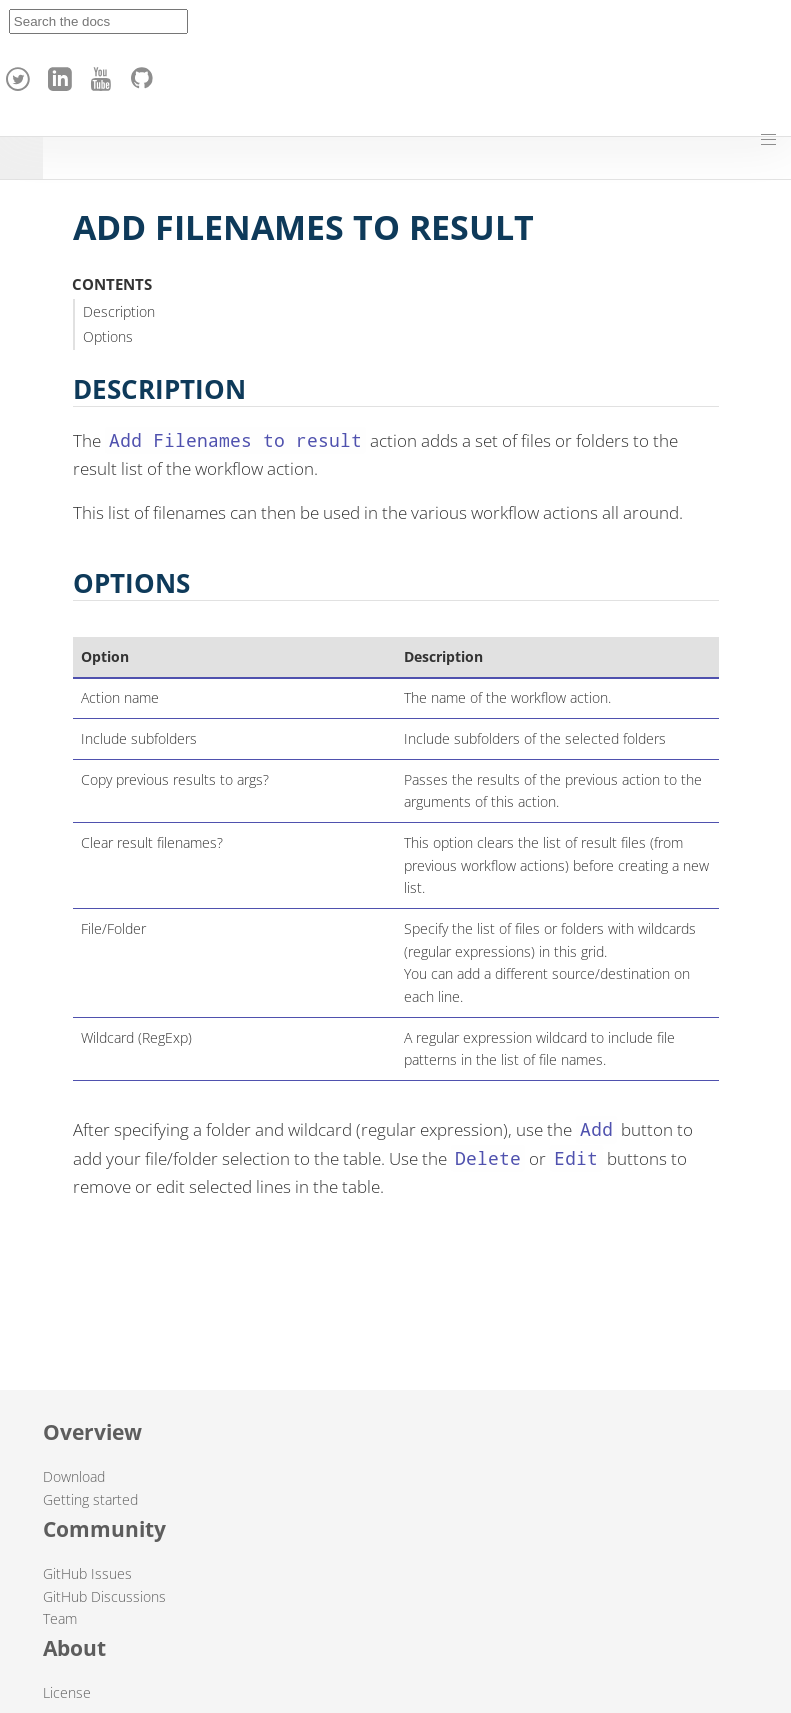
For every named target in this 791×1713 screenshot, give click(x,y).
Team (60, 1618)
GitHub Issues (87, 1573)
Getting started (90, 1499)
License (67, 1692)
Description (119, 311)
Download (74, 1476)
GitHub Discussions (104, 1596)
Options (108, 336)
